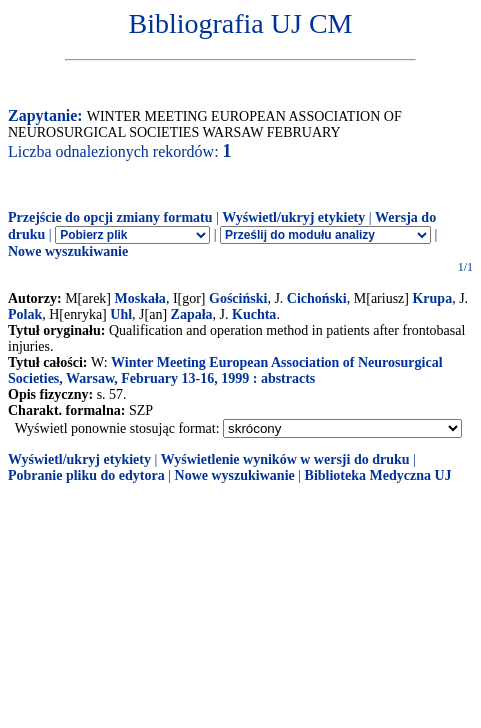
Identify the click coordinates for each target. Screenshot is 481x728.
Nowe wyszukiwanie (68, 251)
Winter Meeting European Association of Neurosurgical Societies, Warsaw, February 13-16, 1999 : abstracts (225, 370)
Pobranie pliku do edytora (86, 475)
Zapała (192, 314)
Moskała (140, 298)
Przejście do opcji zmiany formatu (110, 217)
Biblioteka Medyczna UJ (378, 475)
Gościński (238, 298)
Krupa (432, 298)
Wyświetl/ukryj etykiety (293, 217)
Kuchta (254, 314)
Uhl (121, 314)
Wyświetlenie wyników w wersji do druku (285, 459)
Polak (25, 314)
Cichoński (317, 298)
